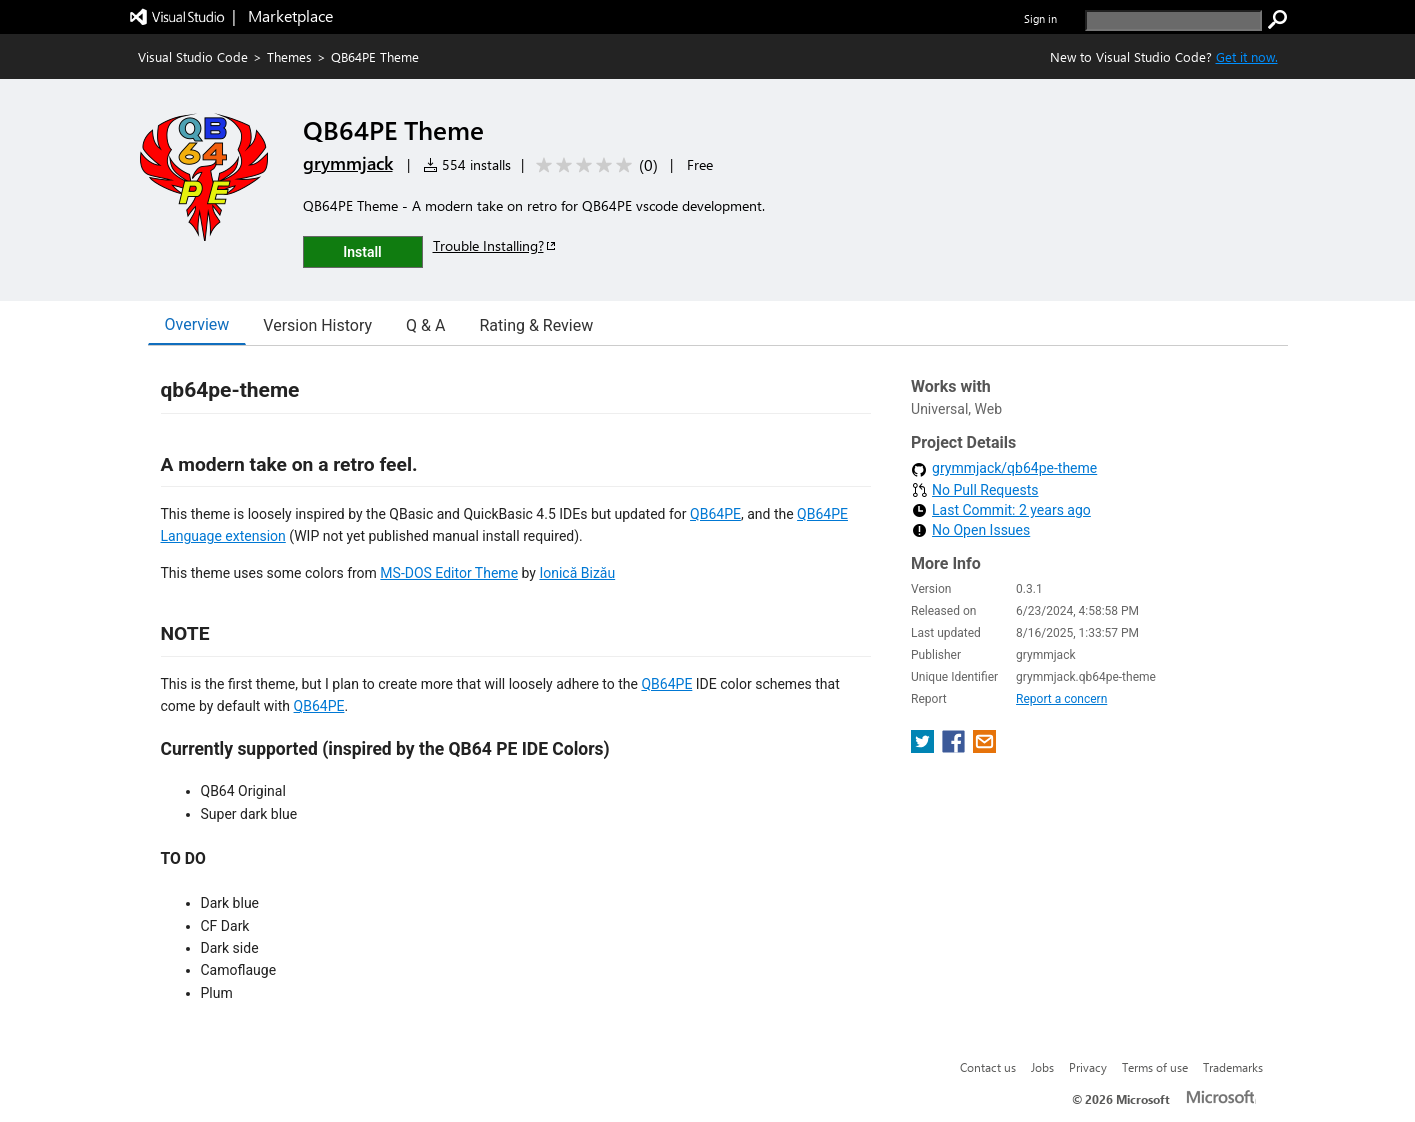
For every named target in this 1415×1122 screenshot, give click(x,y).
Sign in (1040, 18)
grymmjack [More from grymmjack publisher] (348, 163)
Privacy (1088, 1067)
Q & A (425, 325)
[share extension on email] (984, 747)
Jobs (1042, 1067)
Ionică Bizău (577, 573)
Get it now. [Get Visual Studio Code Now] (1247, 56)
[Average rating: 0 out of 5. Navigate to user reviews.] (593, 165)
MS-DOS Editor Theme (449, 573)
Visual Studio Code (193, 56)
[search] (1173, 20)
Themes (289, 56)
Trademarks (1233, 1067)
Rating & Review (536, 325)
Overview (197, 324)
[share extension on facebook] (955, 747)
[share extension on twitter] (924, 747)
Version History (317, 325)
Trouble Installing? (495, 245)
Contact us (988, 1067)
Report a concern (1061, 699)
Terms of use (1155, 1067)
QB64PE (715, 514)
